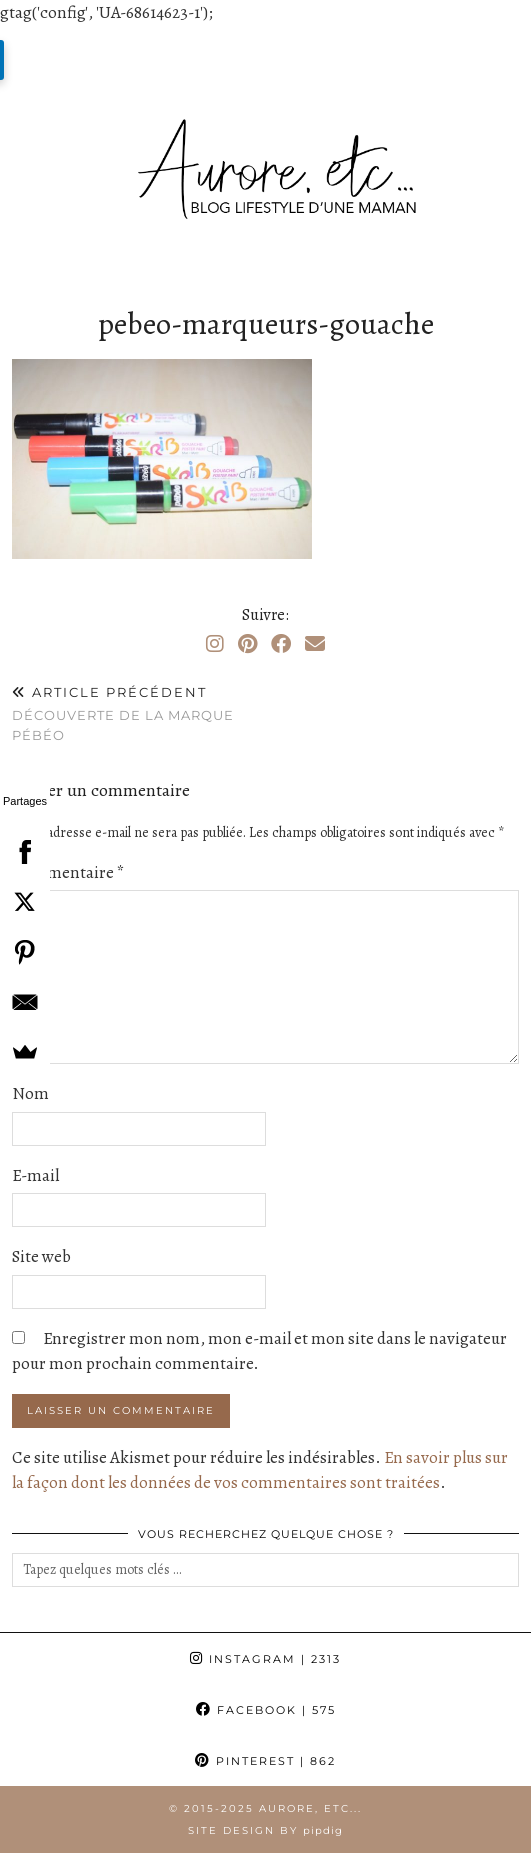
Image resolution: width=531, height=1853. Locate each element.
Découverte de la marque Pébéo (139, 713)
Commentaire (68, 872)
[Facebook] (281, 644)
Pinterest (265, 1761)
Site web (41, 1256)
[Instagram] (215, 644)
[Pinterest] (247, 644)
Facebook (266, 1710)
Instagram (265, 1659)
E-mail (35, 1175)
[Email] (315, 644)
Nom (30, 1093)
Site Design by (265, 1830)
